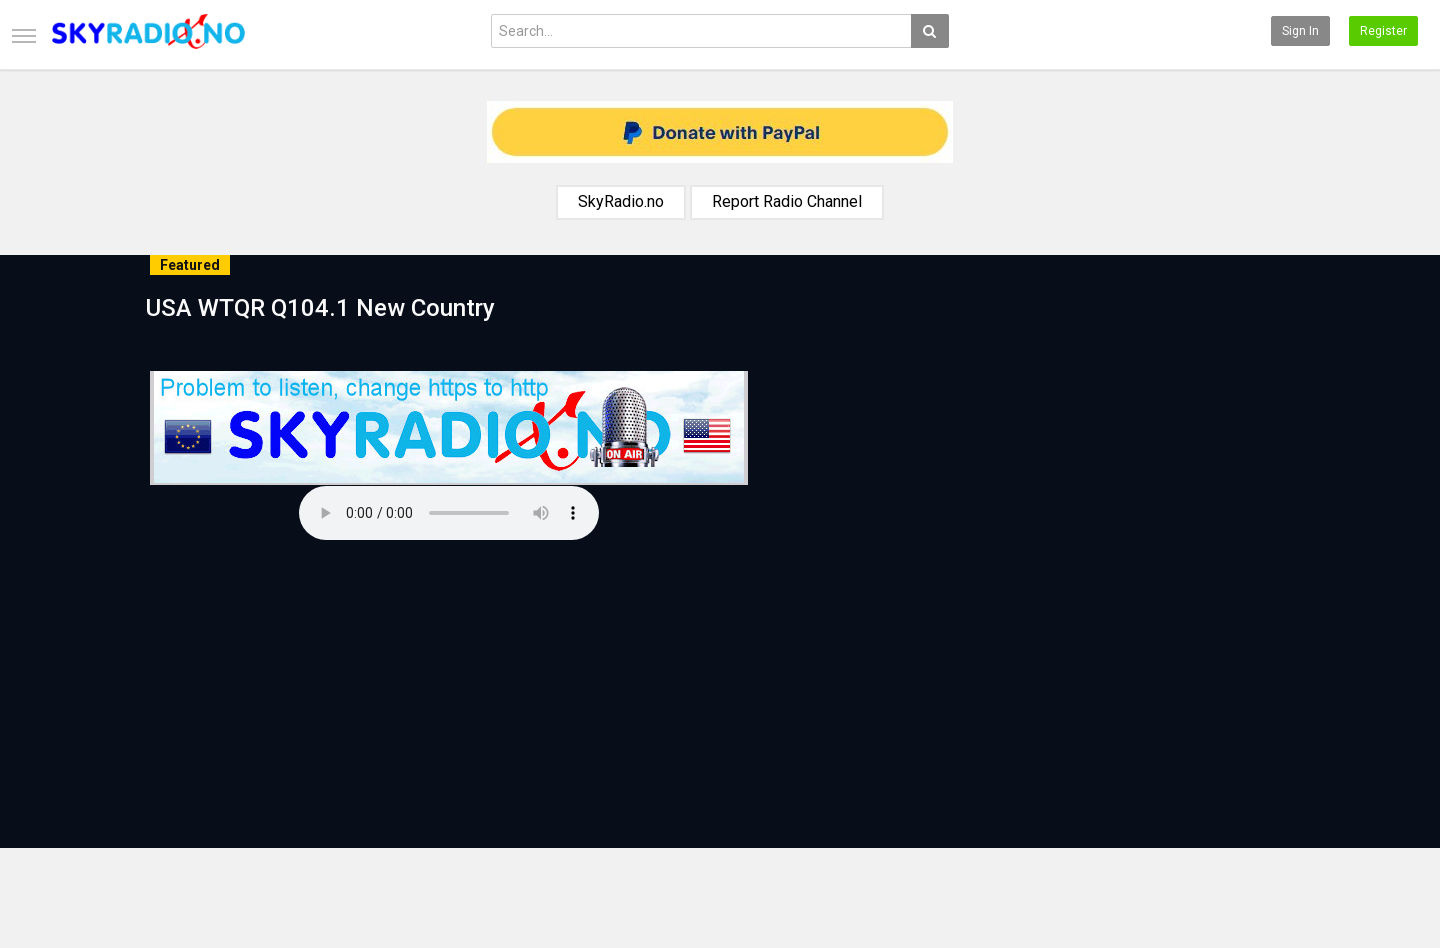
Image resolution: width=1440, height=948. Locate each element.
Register (1383, 31)
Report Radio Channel (787, 201)
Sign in (1300, 31)
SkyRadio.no (621, 201)
